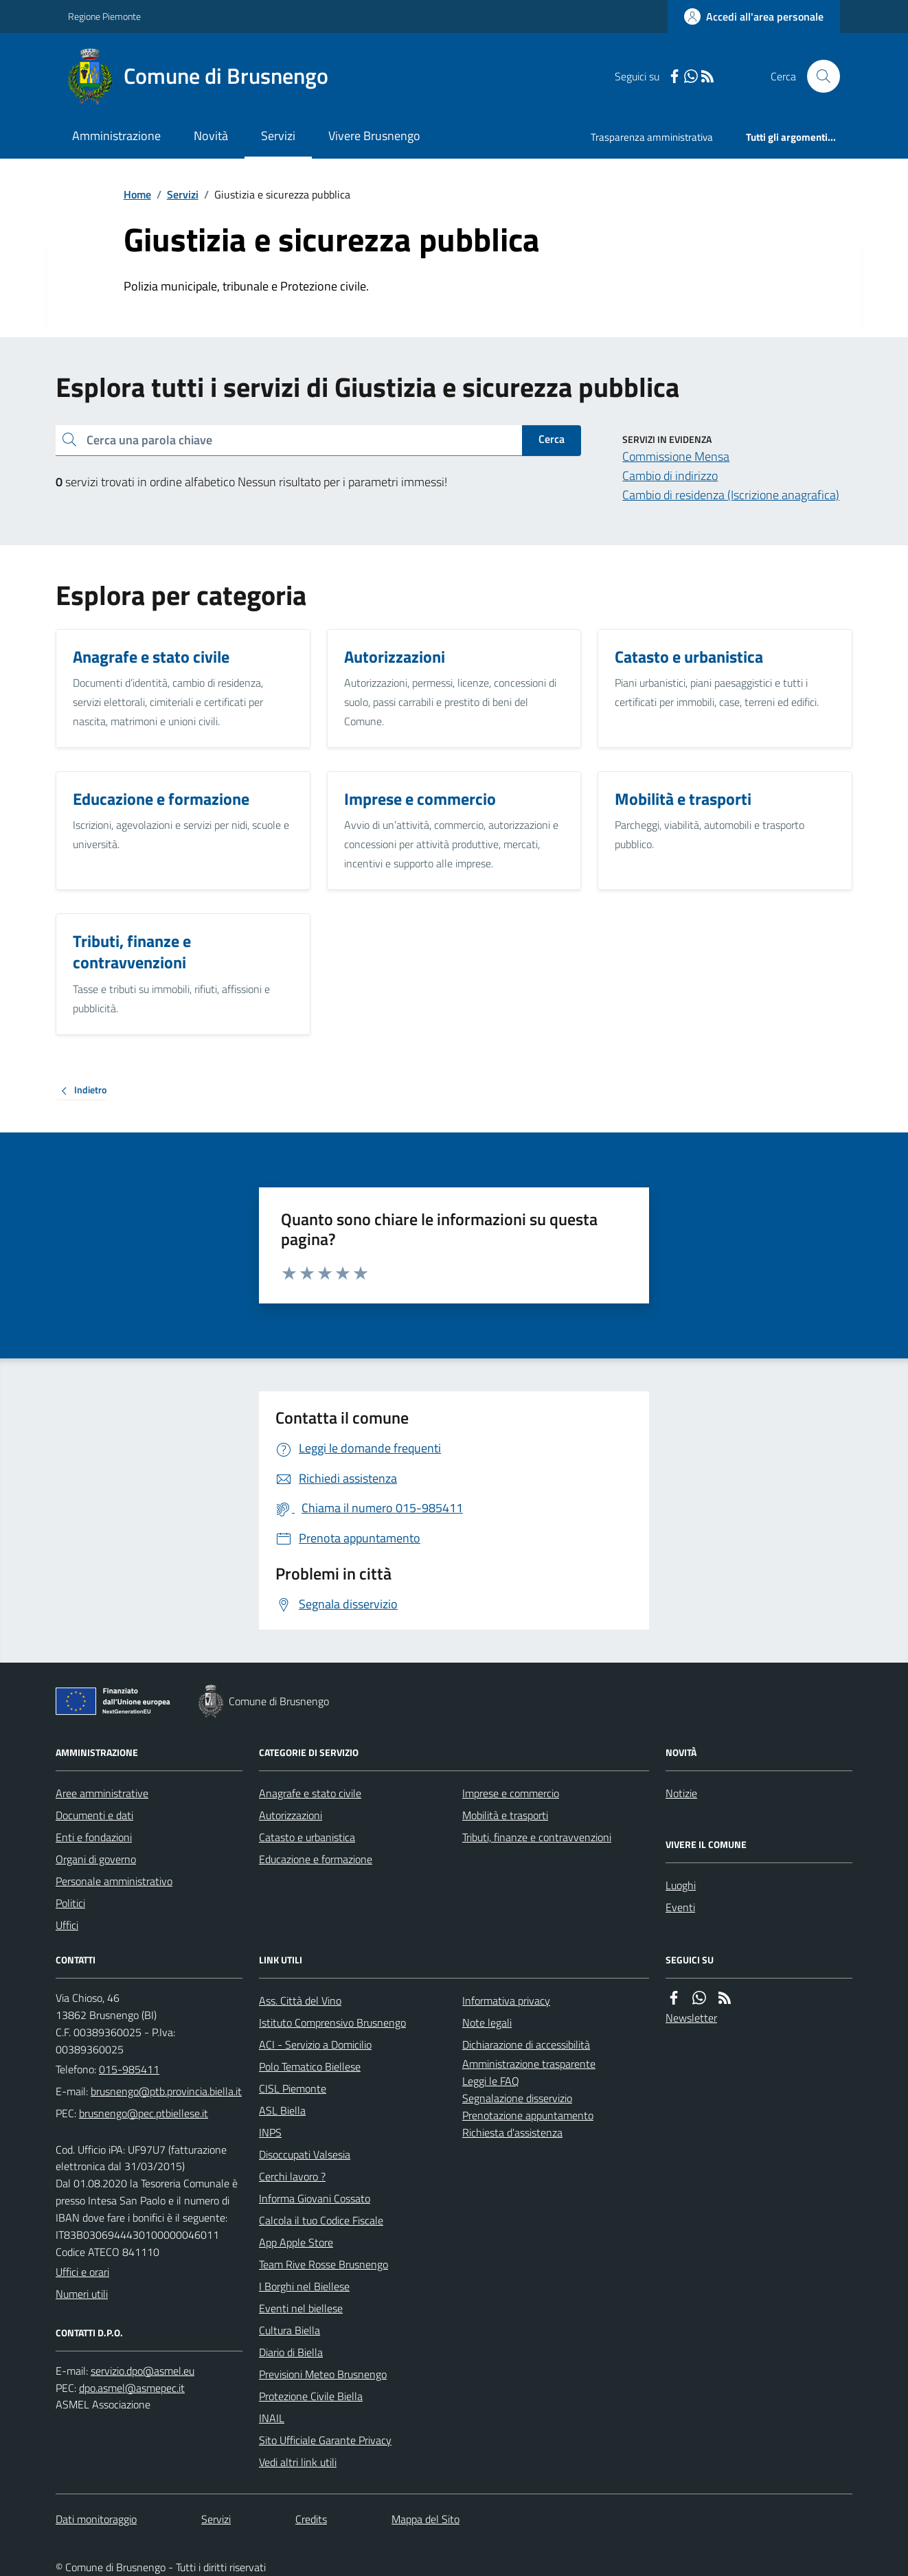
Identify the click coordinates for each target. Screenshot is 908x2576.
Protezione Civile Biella (311, 2396)
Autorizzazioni (290, 1815)
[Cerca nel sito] (818, 76)
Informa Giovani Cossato (314, 2198)
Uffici (67, 1925)
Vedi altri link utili (298, 2462)
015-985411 (129, 2069)
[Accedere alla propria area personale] (754, 16)
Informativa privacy (506, 2000)
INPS (270, 2132)
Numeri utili (82, 2294)
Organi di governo (96, 1859)
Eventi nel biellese (301, 2308)
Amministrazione (116, 135)
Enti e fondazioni (94, 1837)
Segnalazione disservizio (517, 2098)
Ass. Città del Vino (300, 2000)
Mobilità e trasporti (505, 1815)
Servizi (278, 135)
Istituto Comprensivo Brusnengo (332, 2022)
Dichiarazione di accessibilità (526, 2044)
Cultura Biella (289, 2330)
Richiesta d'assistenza (512, 2132)
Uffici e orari (82, 2272)
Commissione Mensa (675, 456)
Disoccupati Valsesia (304, 2154)
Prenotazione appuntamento (527, 2115)
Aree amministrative (102, 1793)
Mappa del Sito (425, 2519)
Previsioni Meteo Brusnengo (323, 2374)
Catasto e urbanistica (307, 1837)
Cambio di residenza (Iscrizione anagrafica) (730, 495)
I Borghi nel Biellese (304, 2286)
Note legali (487, 2022)
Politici (70, 1903)
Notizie (681, 1793)
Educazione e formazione (315, 1859)
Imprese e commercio (510, 1793)
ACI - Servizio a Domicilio (315, 2044)
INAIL (271, 2418)
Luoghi (681, 1885)
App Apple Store (296, 2242)
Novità (211, 135)
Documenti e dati (94, 1815)
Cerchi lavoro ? (292, 2176)
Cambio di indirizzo (670, 475)
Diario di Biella (291, 2352)
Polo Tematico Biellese (310, 2066)
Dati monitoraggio (96, 2519)
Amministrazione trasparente (528, 2063)
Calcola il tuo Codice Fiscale (321, 2220)
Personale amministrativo (114, 1881)
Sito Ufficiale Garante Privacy (325, 2440)
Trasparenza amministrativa (652, 137)
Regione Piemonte (104, 16)
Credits (311, 2519)
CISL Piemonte (292, 2088)
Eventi (680, 1907)
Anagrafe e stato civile (310, 1793)
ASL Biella (282, 2110)
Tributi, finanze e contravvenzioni (536, 1837)
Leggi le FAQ (490, 2081)
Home (137, 194)
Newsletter (691, 2017)
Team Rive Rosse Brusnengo (323, 2264)
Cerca (551, 439)
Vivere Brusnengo (374, 135)
